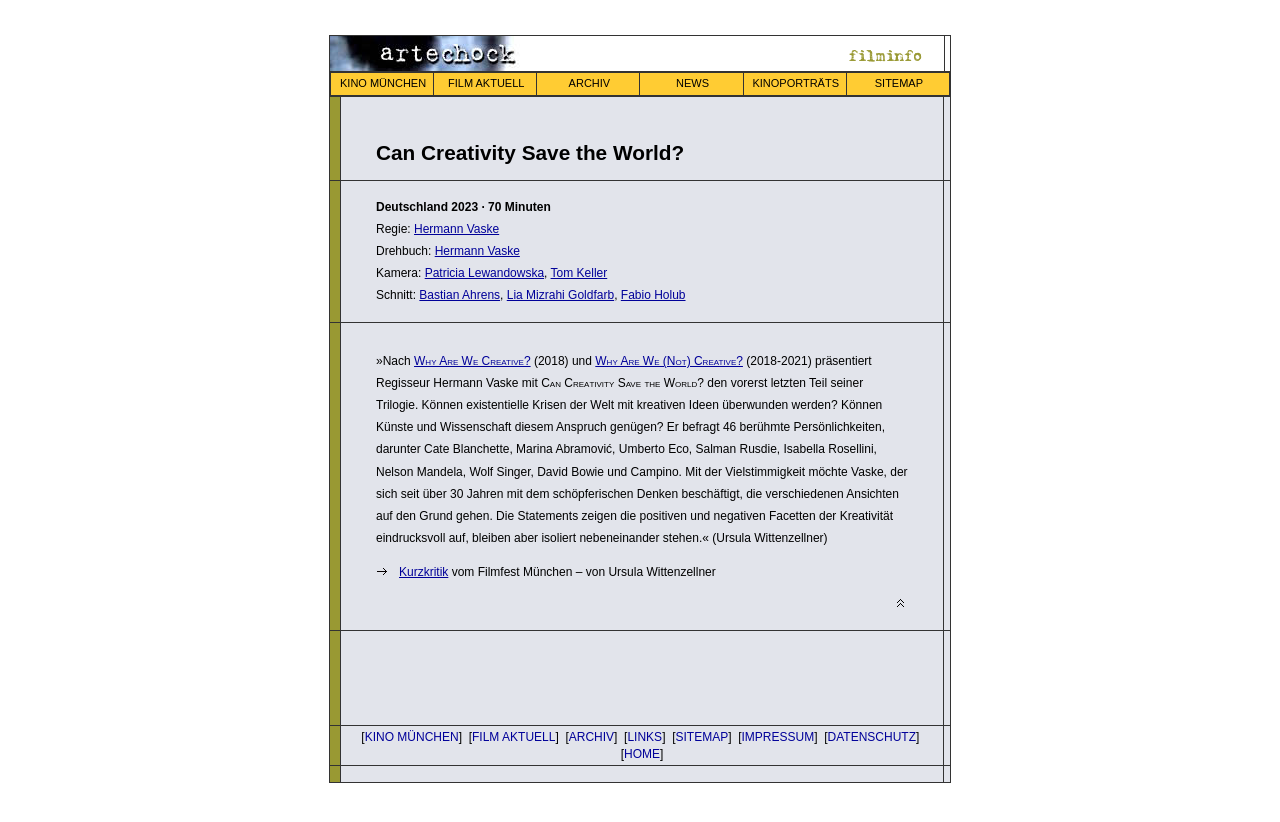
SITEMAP (899, 83)
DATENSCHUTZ (872, 737)
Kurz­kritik (423, 572)
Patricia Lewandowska (484, 273)
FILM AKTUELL (486, 83)
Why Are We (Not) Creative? (669, 361)
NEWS (692, 83)
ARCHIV (590, 83)
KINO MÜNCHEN (383, 83)
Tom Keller (579, 273)
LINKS (644, 737)
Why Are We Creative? (472, 361)
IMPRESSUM (778, 737)
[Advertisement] (610, 676)
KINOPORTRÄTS (795, 83)
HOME (642, 754)
